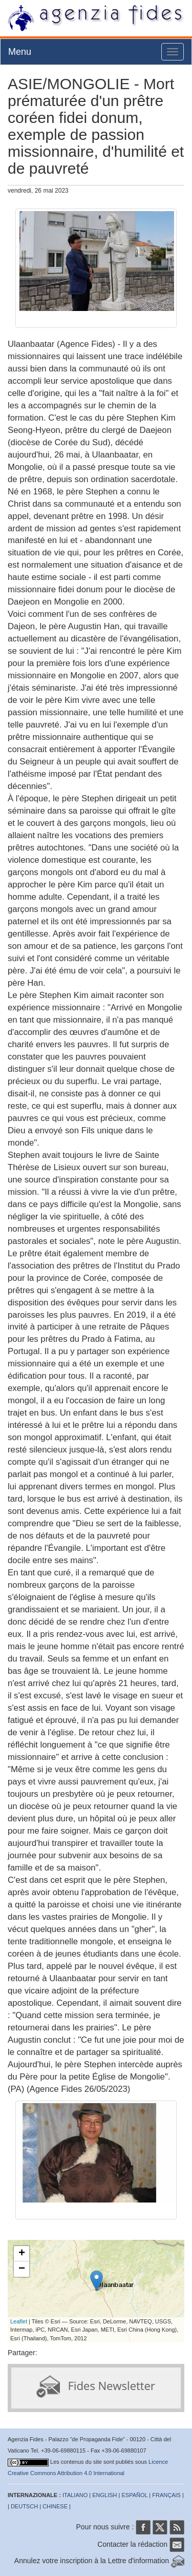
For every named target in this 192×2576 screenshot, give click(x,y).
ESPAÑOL (135, 2495)
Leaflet (18, 2321)
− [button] (21, 2269)
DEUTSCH (24, 2506)
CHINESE (55, 2506)
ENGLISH (104, 2495)
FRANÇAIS (166, 2495)
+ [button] (21, 2253)
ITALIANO (75, 2495)
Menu (19, 52)
